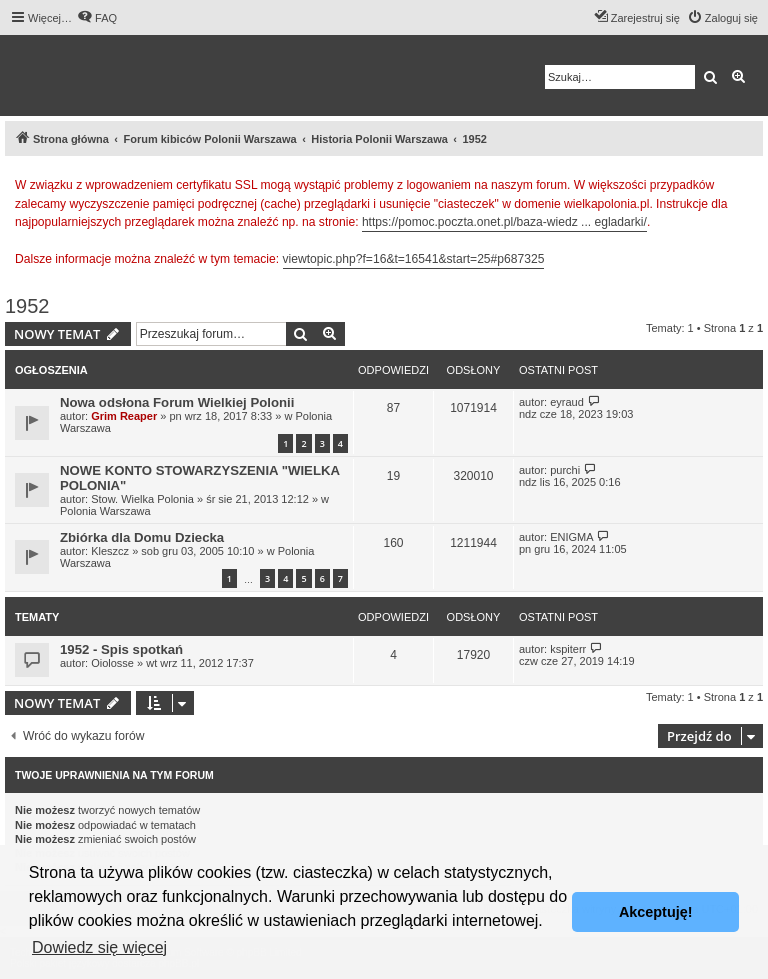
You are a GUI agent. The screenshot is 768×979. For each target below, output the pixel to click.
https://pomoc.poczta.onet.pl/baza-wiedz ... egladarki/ (504, 222)
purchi (565, 470)
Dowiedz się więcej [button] (99, 947)
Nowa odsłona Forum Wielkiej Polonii (177, 402)
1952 (27, 306)
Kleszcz (110, 551)
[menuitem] (97, 18)
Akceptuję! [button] (656, 912)
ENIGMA (571, 537)
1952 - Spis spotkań (121, 649)
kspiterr (568, 649)
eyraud (567, 402)
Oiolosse (112, 663)
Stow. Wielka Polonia (142, 499)
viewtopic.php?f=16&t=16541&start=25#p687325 (414, 259)
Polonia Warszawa (105, 511)
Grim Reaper (124, 416)
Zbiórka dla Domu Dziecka (142, 537)
